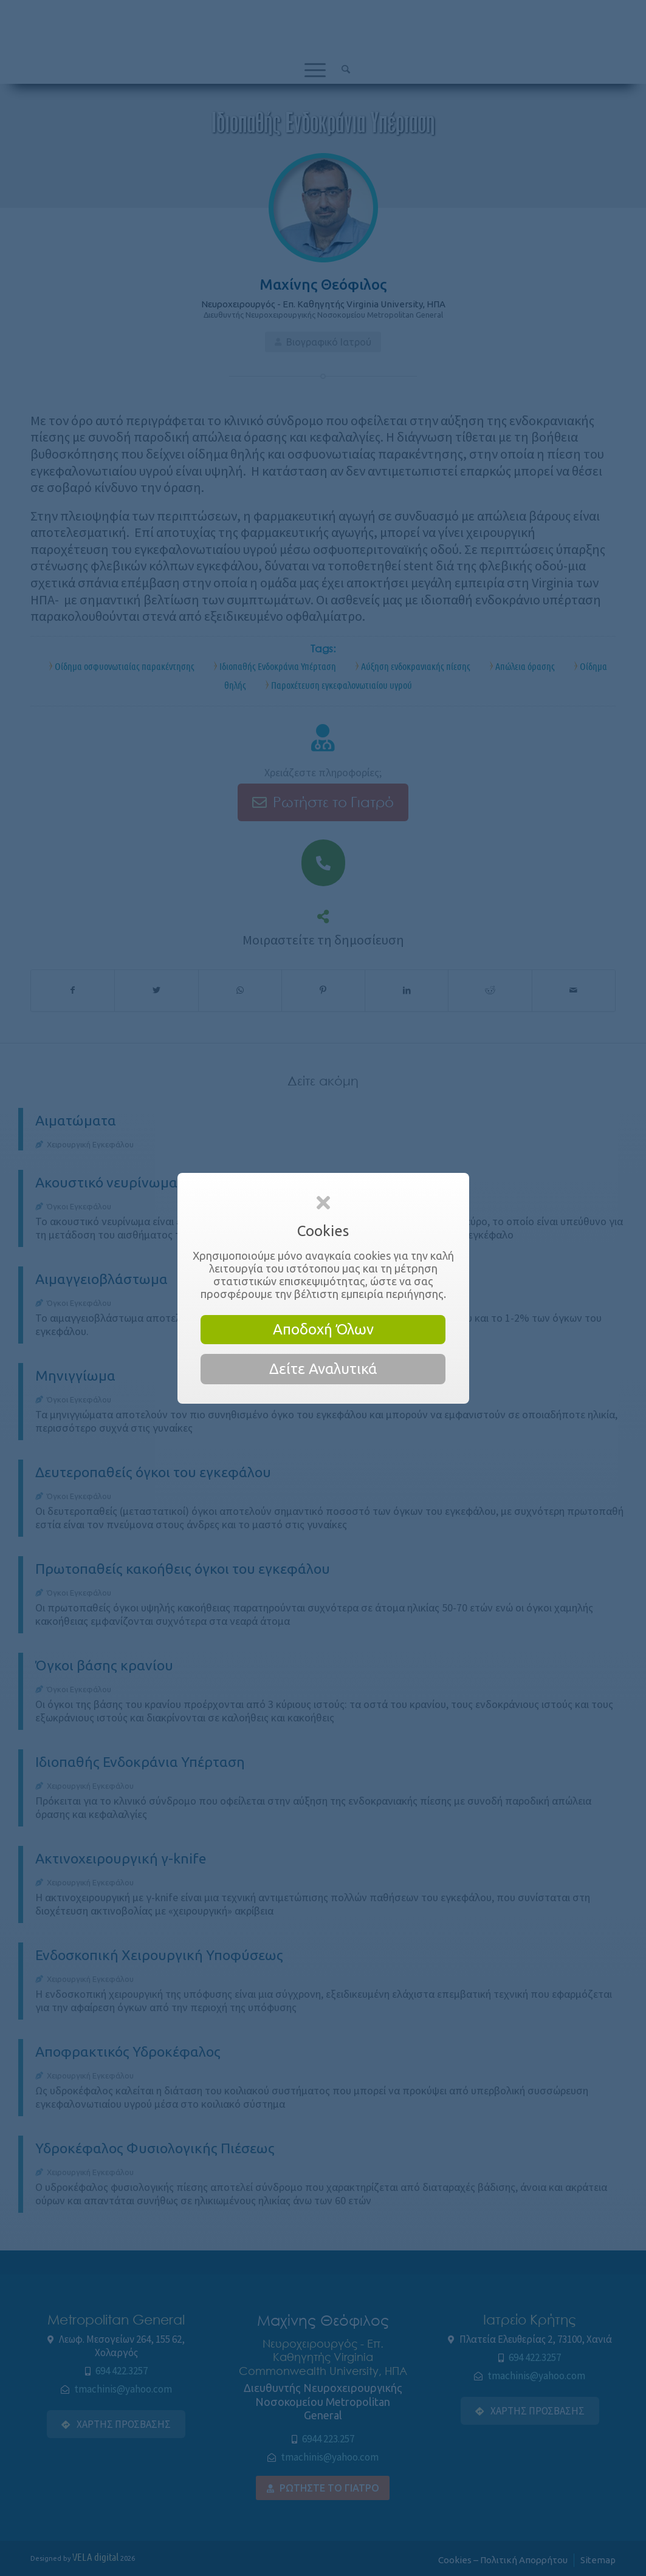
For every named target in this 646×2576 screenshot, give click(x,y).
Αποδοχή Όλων (323, 1329)
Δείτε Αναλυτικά (323, 1369)
